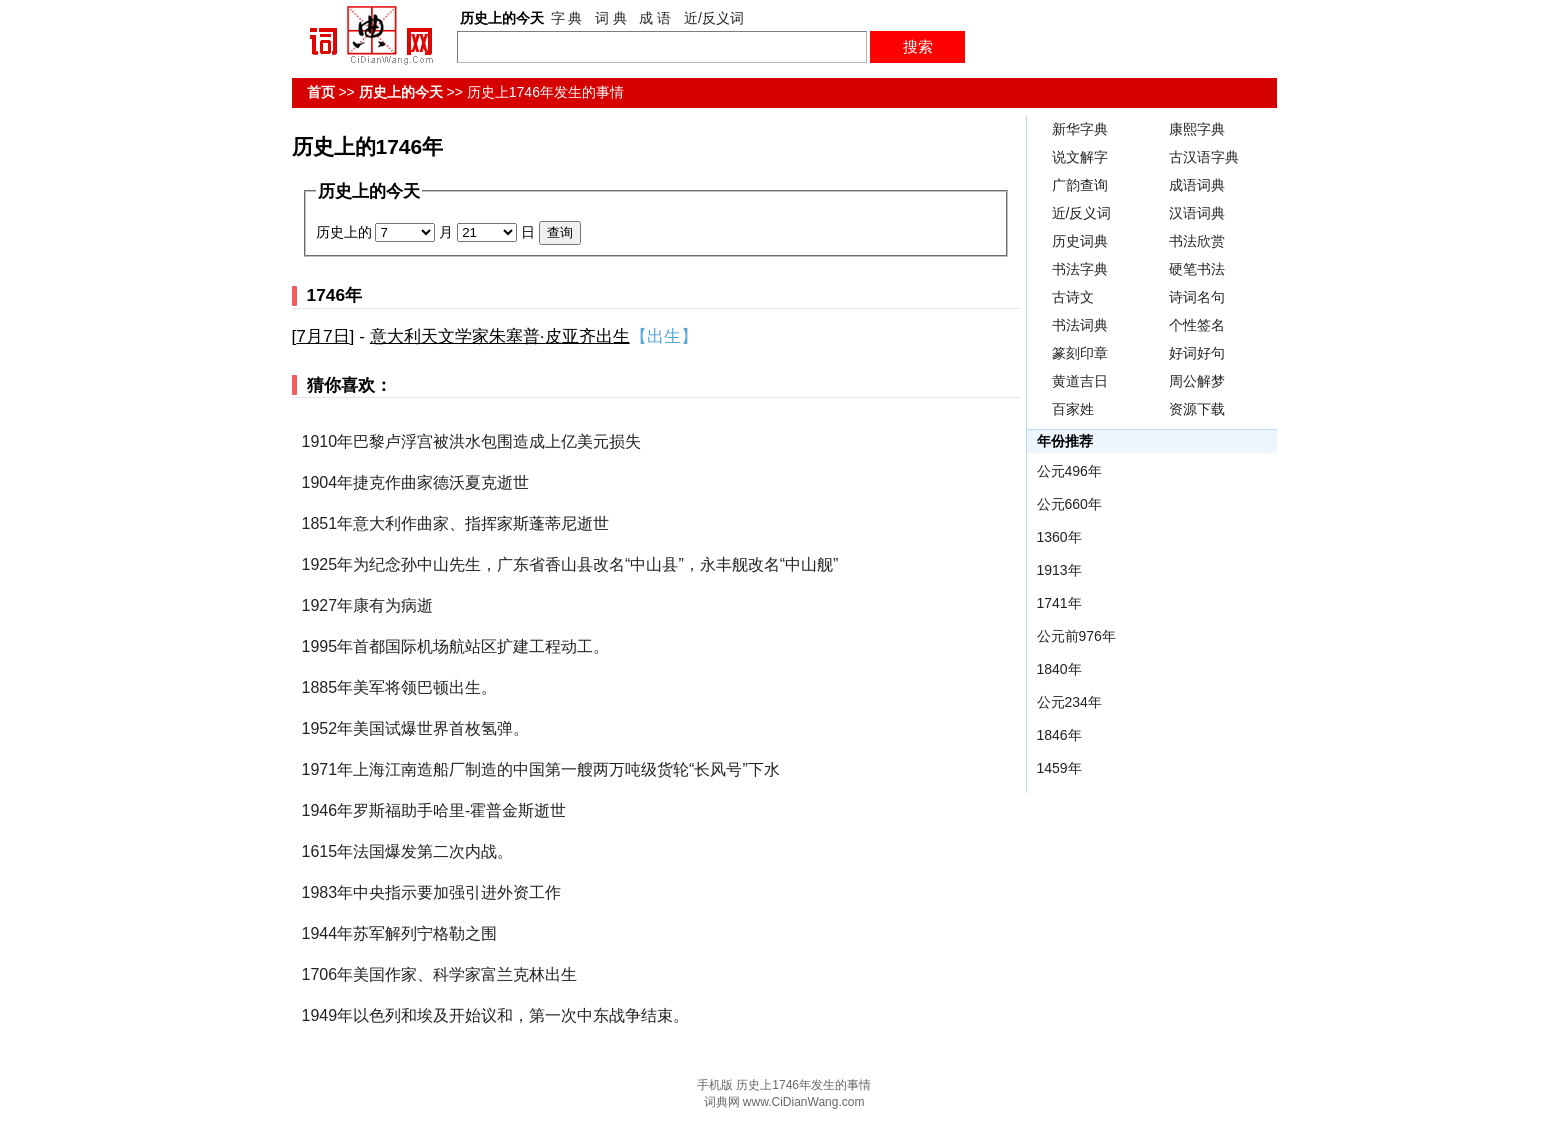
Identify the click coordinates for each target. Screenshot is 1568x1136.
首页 (321, 92)
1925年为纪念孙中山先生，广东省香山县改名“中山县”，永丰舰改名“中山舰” (570, 564)
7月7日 (322, 336)
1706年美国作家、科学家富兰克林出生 (440, 974)
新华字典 (1080, 129)
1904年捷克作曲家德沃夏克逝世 (416, 482)
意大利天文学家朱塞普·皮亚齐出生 (500, 336)
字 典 (567, 18)
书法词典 (1080, 325)
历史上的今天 (401, 92)
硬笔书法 (1197, 269)
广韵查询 (1080, 185)
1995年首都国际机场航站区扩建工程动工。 (456, 646)
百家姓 (1073, 409)
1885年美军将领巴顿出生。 (400, 687)
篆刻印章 (1080, 353)
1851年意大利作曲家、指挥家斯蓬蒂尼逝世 (456, 523)
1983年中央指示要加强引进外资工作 (432, 892)
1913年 (1059, 570)
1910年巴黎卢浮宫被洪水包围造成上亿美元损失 (472, 441)
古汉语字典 (1204, 157)
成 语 (655, 18)
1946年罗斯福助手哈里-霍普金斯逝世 (434, 810)
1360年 (1059, 537)
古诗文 (1073, 297)
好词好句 (1197, 353)
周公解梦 (1197, 381)
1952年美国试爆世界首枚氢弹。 (416, 728)
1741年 (1059, 603)
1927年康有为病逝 (368, 605)
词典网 (722, 1102)
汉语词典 (1197, 213)
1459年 (1059, 768)
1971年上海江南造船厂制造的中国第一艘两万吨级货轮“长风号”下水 (541, 769)
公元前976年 (1076, 636)
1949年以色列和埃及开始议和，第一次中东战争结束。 (496, 1015)
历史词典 (1080, 241)
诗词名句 (1197, 297)
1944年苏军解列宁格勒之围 (400, 933)
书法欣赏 (1197, 241)
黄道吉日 (1080, 381)
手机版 (715, 1085)
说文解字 (1080, 157)
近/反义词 (714, 18)
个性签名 (1197, 325)
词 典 (611, 18)
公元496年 (1069, 471)
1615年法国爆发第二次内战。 (408, 851)
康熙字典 (1197, 129)
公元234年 (1069, 702)
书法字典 (1080, 269)
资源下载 (1197, 409)
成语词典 (1197, 185)
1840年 (1059, 669)
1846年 (1059, 735)
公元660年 (1069, 504)
